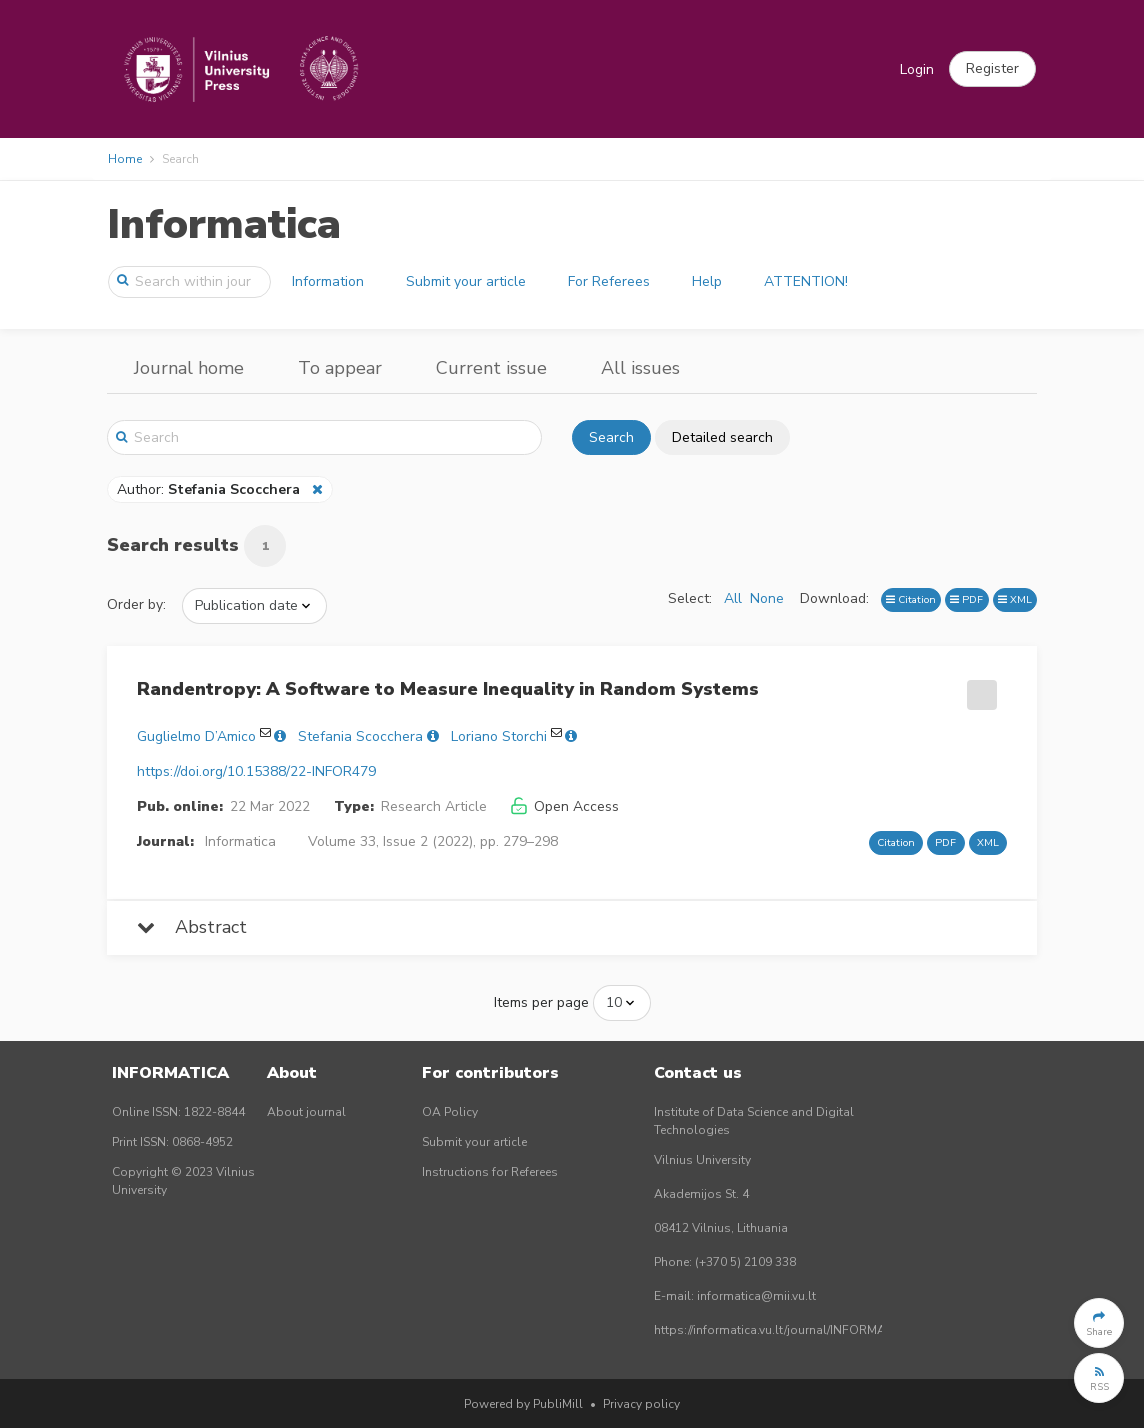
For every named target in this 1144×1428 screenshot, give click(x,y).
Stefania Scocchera (360, 736)
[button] (992, 69)
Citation (911, 599)
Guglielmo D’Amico (196, 736)
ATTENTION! (806, 281)
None (767, 598)
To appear (340, 368)
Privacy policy (641, 1404)
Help (707, 281)
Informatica (224, 224)
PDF (966, 599)
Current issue (491, 368)
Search (611, 437)
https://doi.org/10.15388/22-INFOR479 (256, 771)
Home (125, 159)
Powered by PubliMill (523, 1404)
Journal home (189, 368)
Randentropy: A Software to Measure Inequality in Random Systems (448, 689)
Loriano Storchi (499, 736)
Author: (210, 489)
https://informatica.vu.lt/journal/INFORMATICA (783, 1330)
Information (328, 281)
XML (1015, 599)
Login (917, 69)
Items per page (541, 1002)
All (733, 598)
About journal (306, 1112)
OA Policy (450, 1112)
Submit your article (466, 281)
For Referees (609, 281)
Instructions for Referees (490, 1172)
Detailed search (722, 437)
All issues (640, 368)
